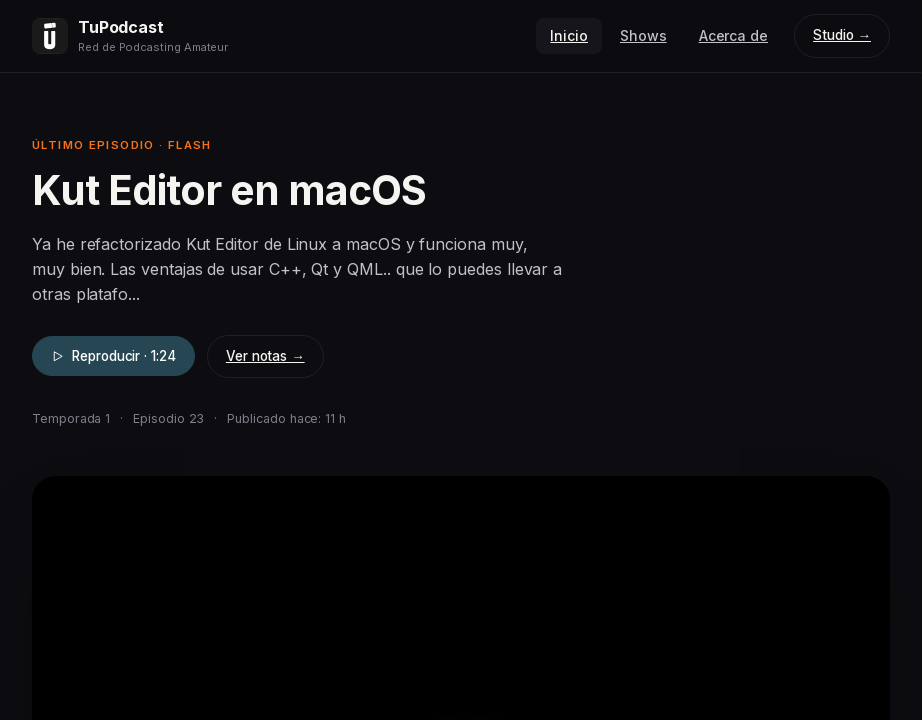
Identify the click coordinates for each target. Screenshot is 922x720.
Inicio (569, 35)
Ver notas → (265, 356)
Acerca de (733, 35)
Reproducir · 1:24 (113, 356)
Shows (643, 35)
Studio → (842, 35)
